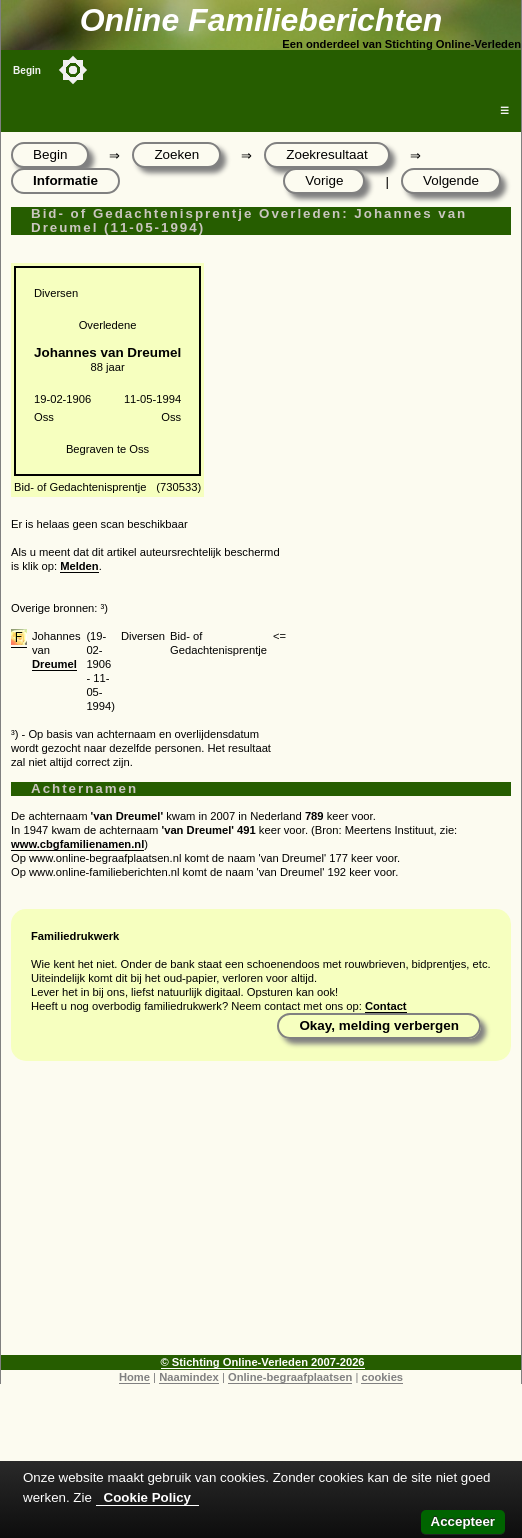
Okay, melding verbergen (379, 1025)
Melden (79, 566)
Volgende (451, 180)
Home (134, 1377)
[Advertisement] (261, 1215)
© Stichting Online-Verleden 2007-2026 (263, 1362)
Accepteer (463, 1521)
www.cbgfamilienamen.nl (77, 844)
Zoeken (176, 154)
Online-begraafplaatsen (290, 1377)
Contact (386, 1006)
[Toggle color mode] (73, 70)
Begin (27, 70)
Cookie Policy (147, 1497)
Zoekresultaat (326, 154)
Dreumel (54, 664)
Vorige (324, 180)
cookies (382, 1377)
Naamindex (189, 1377)
